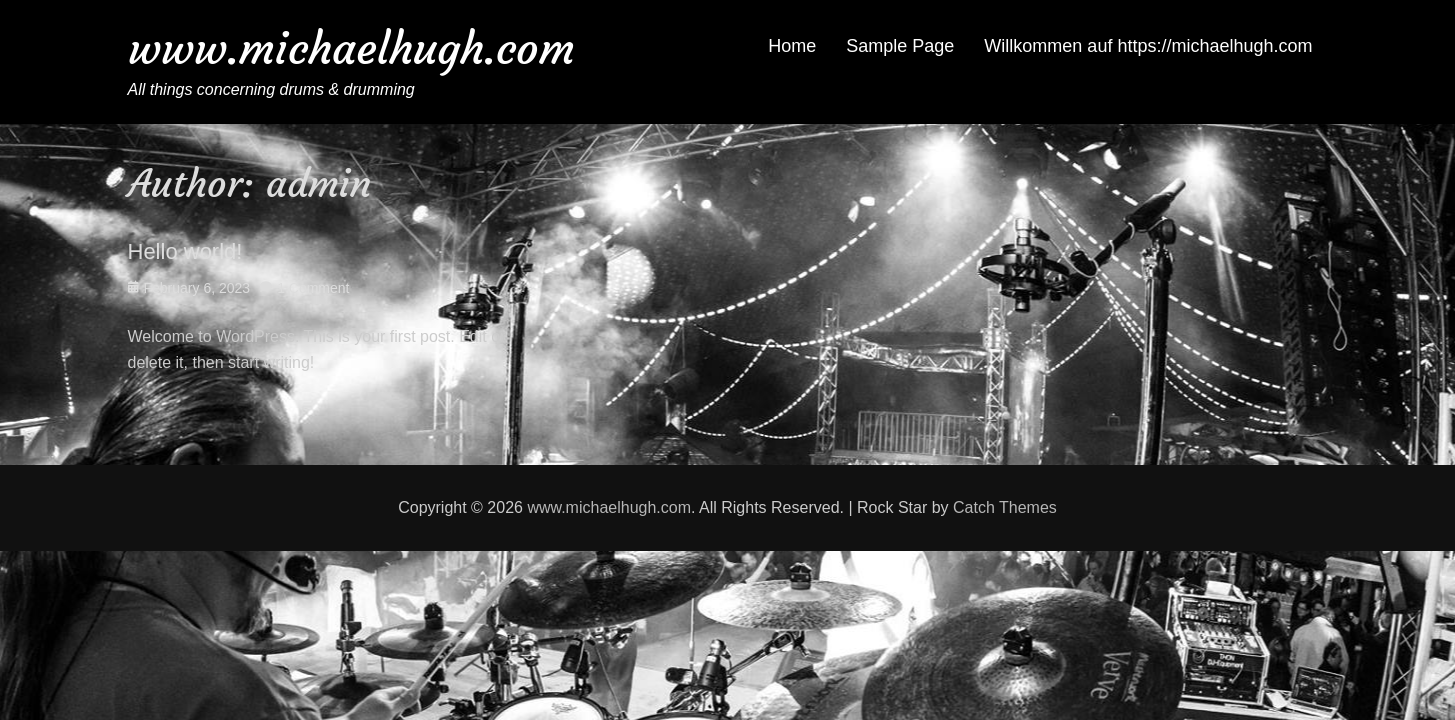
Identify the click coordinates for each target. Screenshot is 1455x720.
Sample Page (900, 46)
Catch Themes (1005, 507)
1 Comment (313, 288)
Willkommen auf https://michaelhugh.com (1148, 46)
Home (792, 46)
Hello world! (185, 251)
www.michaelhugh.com (351, 48)
